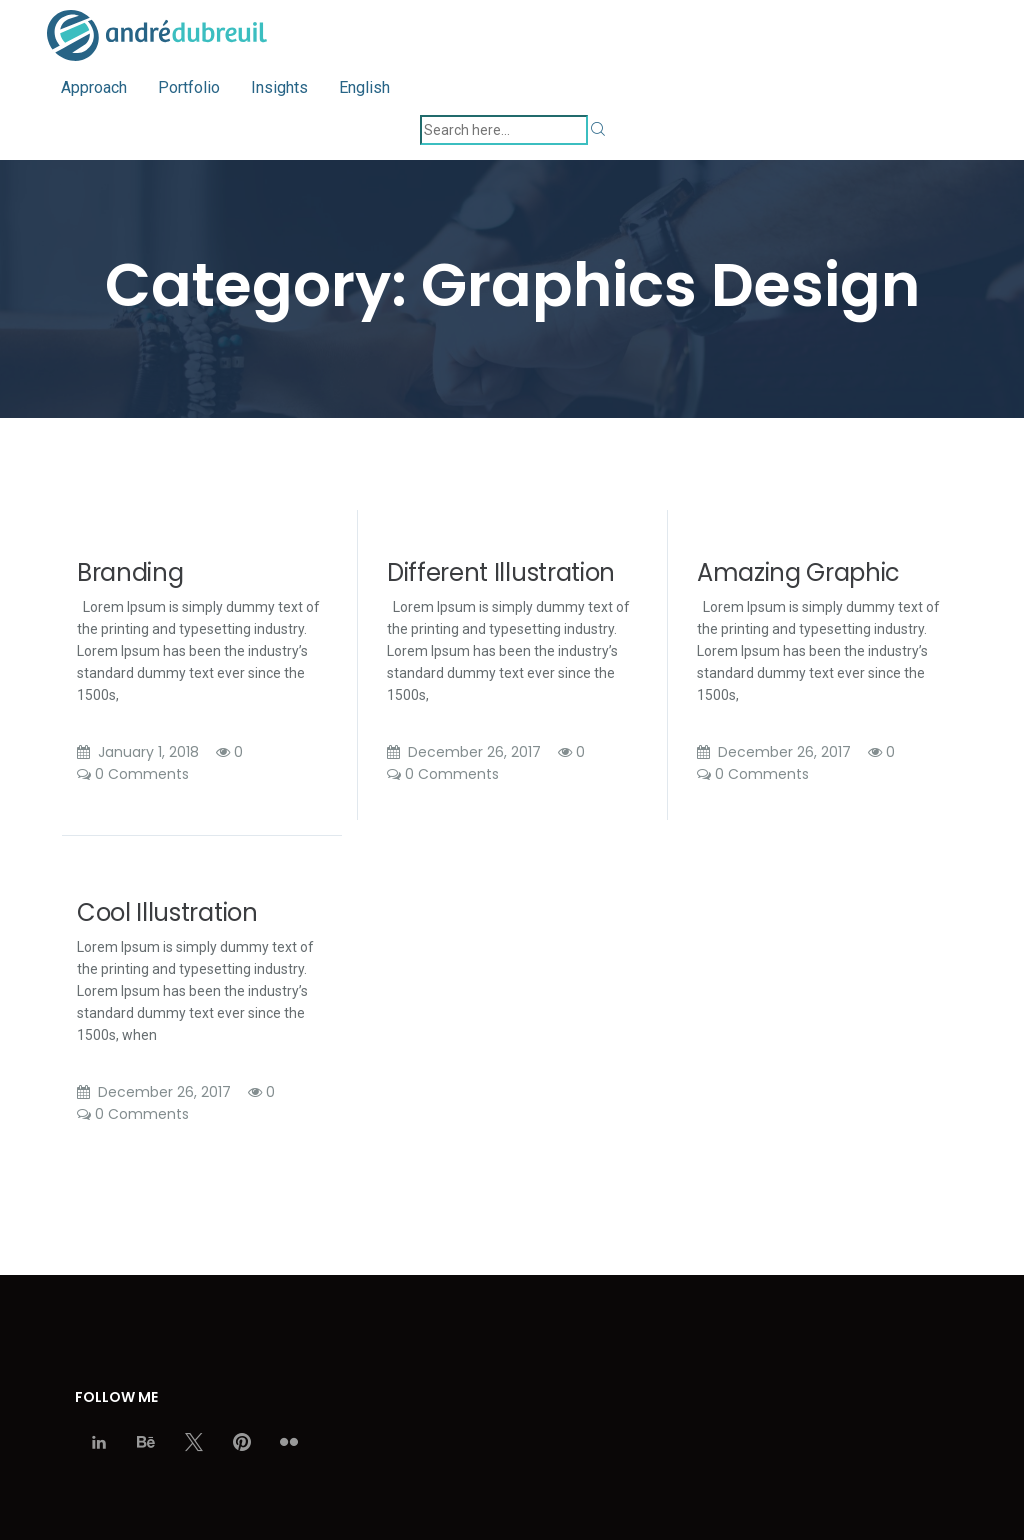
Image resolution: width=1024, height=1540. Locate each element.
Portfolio (189, 87)
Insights (279, 87)
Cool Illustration (167, 912)
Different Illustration (501, 572)
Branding (130, 572)
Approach (94, 87)
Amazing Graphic (798, 572)
